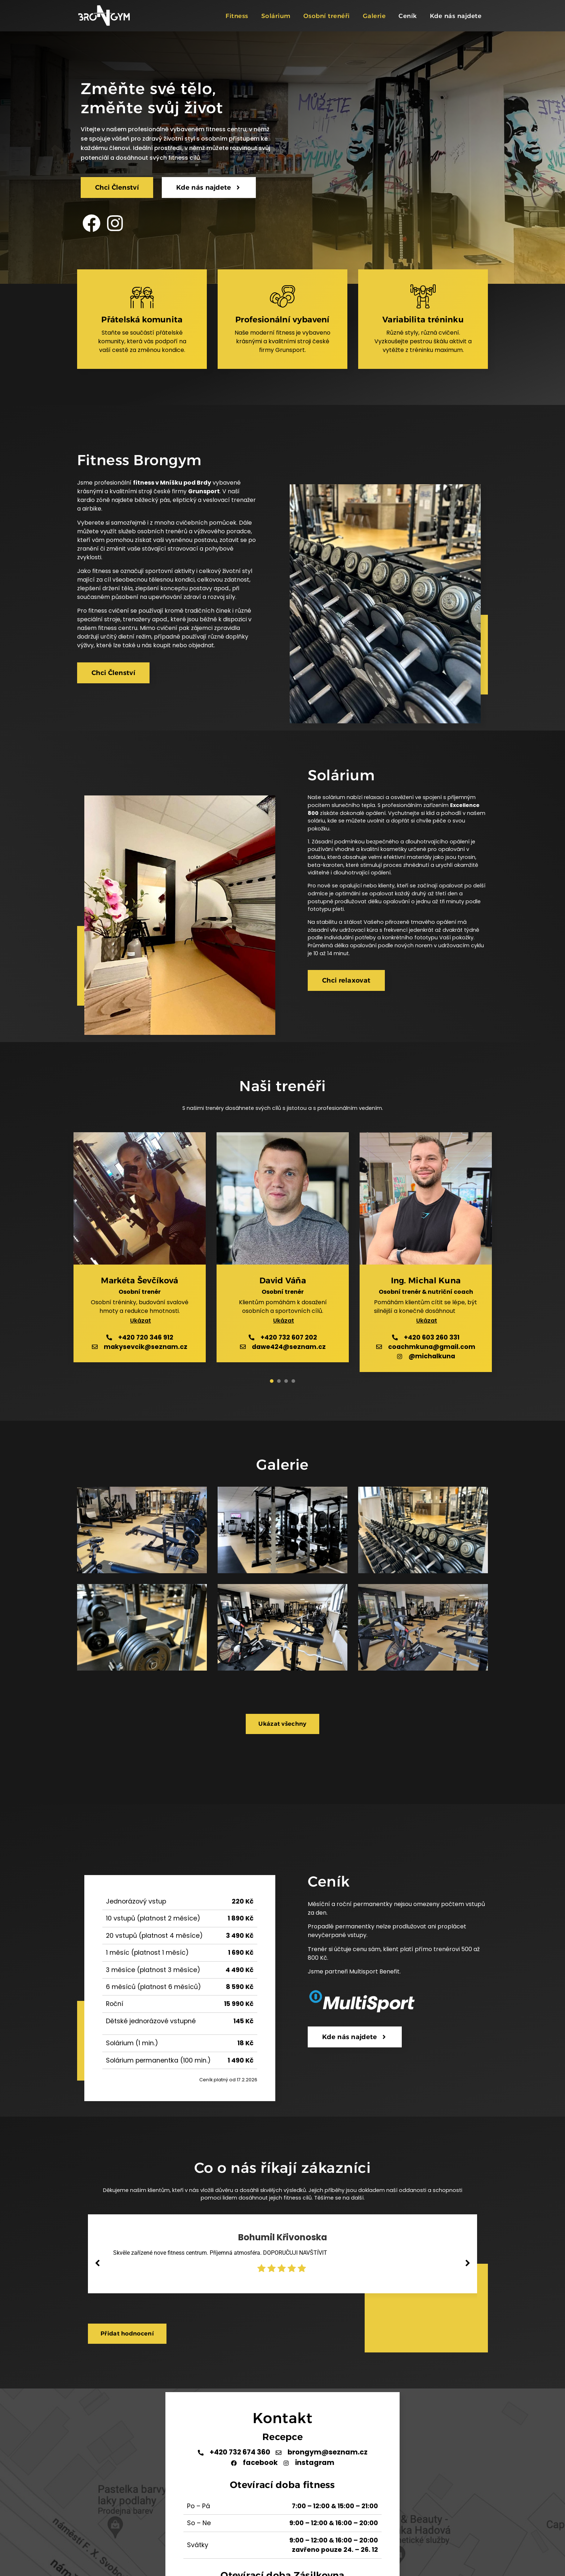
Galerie (374, 15)
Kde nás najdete (456, 15)
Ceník (408, 15)
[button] (139, 1321)
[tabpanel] (139, 1252)
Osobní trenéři (326, 15)
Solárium (275, 15)
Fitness (237, 15)
